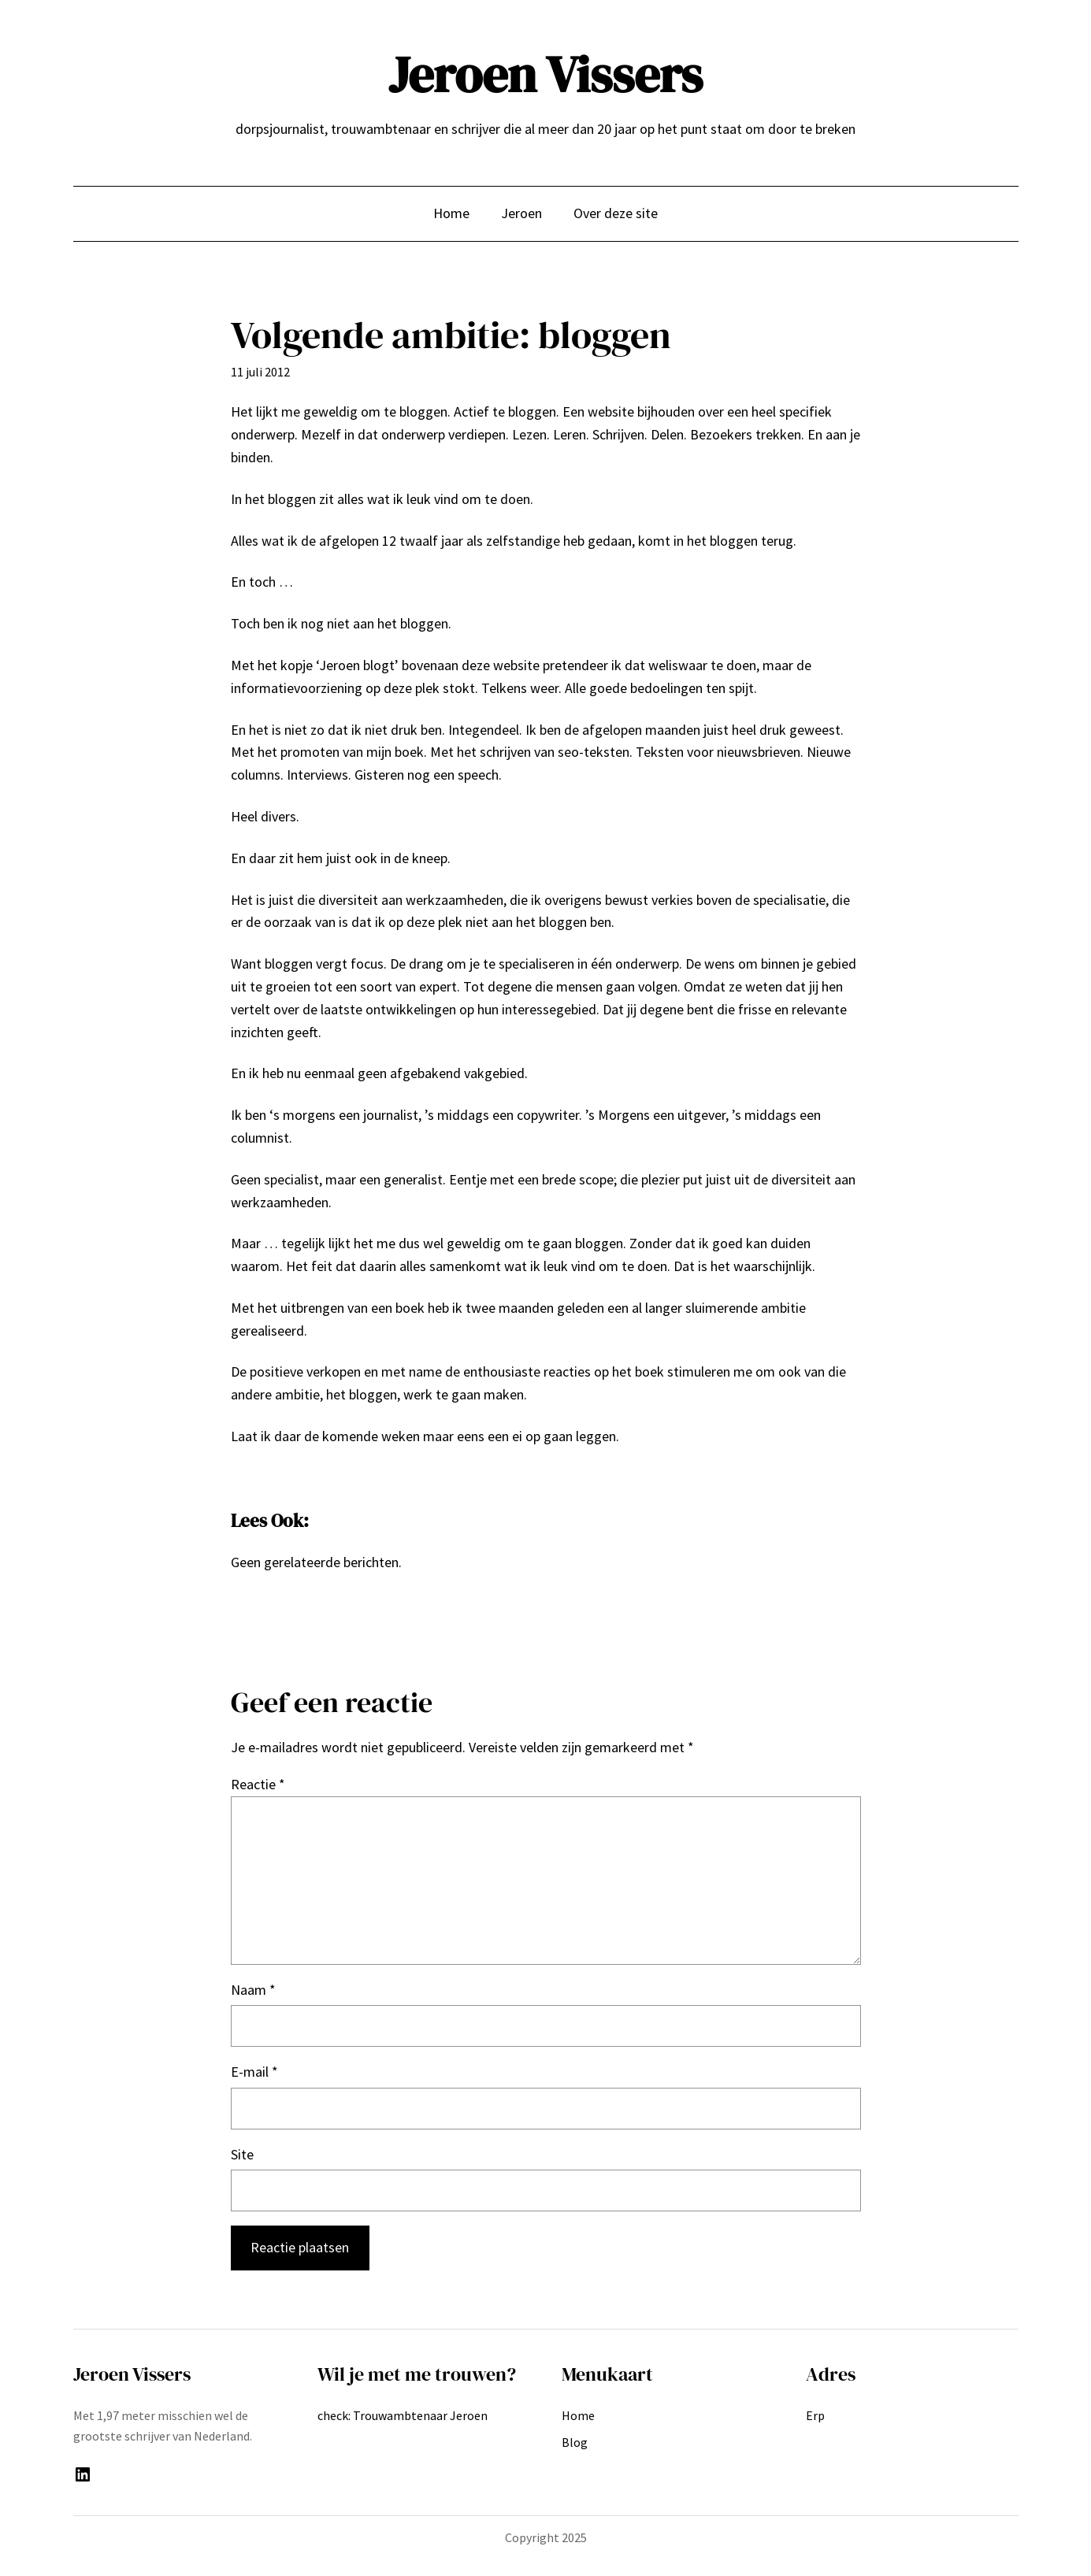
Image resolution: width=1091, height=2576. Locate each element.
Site (242, 2154)
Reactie (258, 1784)
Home (451, 213)
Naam (253, 1990)
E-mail (254, 2072)
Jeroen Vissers (545, 74)
